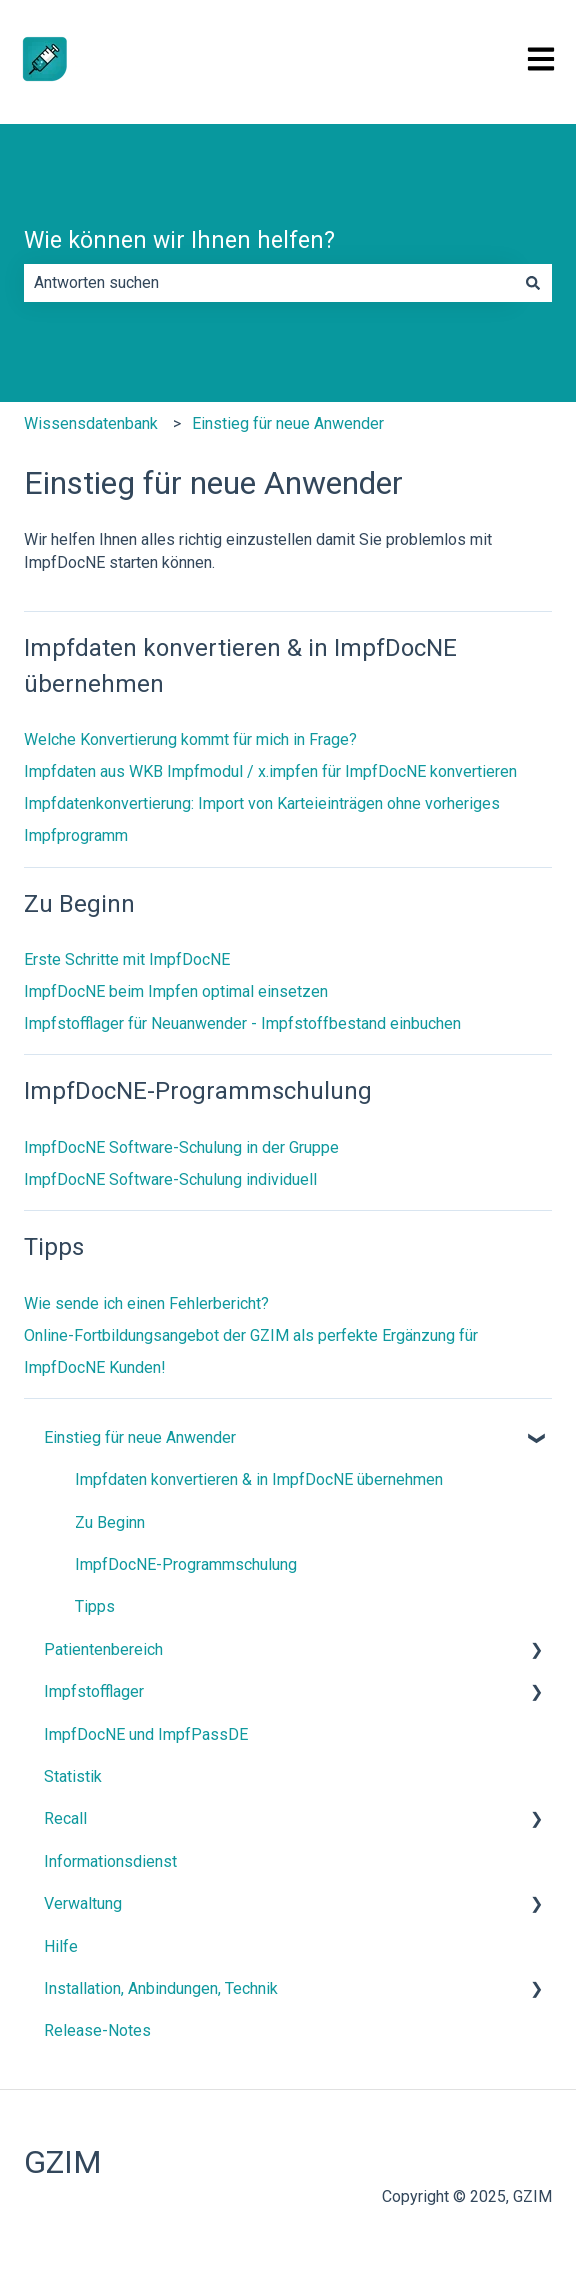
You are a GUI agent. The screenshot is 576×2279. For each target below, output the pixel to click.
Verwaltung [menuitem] (83, 1903)
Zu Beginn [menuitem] (110, 1522)
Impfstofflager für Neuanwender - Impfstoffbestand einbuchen (242, 1023)
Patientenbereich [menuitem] (103, 1649)
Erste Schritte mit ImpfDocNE (127, 959)
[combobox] (269, 283)
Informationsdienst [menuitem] (110, 1861)
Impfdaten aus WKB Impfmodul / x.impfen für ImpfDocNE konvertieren (270, 771)
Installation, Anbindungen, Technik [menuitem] (161, 1988)
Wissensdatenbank (91, 423)
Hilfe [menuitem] (61, 1946)
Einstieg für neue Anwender (288, 423)
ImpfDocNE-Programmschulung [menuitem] (186, 1564)
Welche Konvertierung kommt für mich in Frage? (190, 739)
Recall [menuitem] (65, 1818)
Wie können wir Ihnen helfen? (179, 240)
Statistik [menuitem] (73, 1776)
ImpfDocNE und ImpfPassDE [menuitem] (146, 1734)
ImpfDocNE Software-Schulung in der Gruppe (181, 1147)
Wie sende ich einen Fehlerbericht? (146, 1303)
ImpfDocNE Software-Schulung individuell (170, 1179)
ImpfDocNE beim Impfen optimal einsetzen (176, 991)
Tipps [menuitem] (95, 1606)
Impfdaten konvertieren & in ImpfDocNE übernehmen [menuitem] (259, 1479)
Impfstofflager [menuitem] (94, 1691)
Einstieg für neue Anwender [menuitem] (140, 1437)
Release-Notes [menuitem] (97, 2030)
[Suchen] (533, 283)
